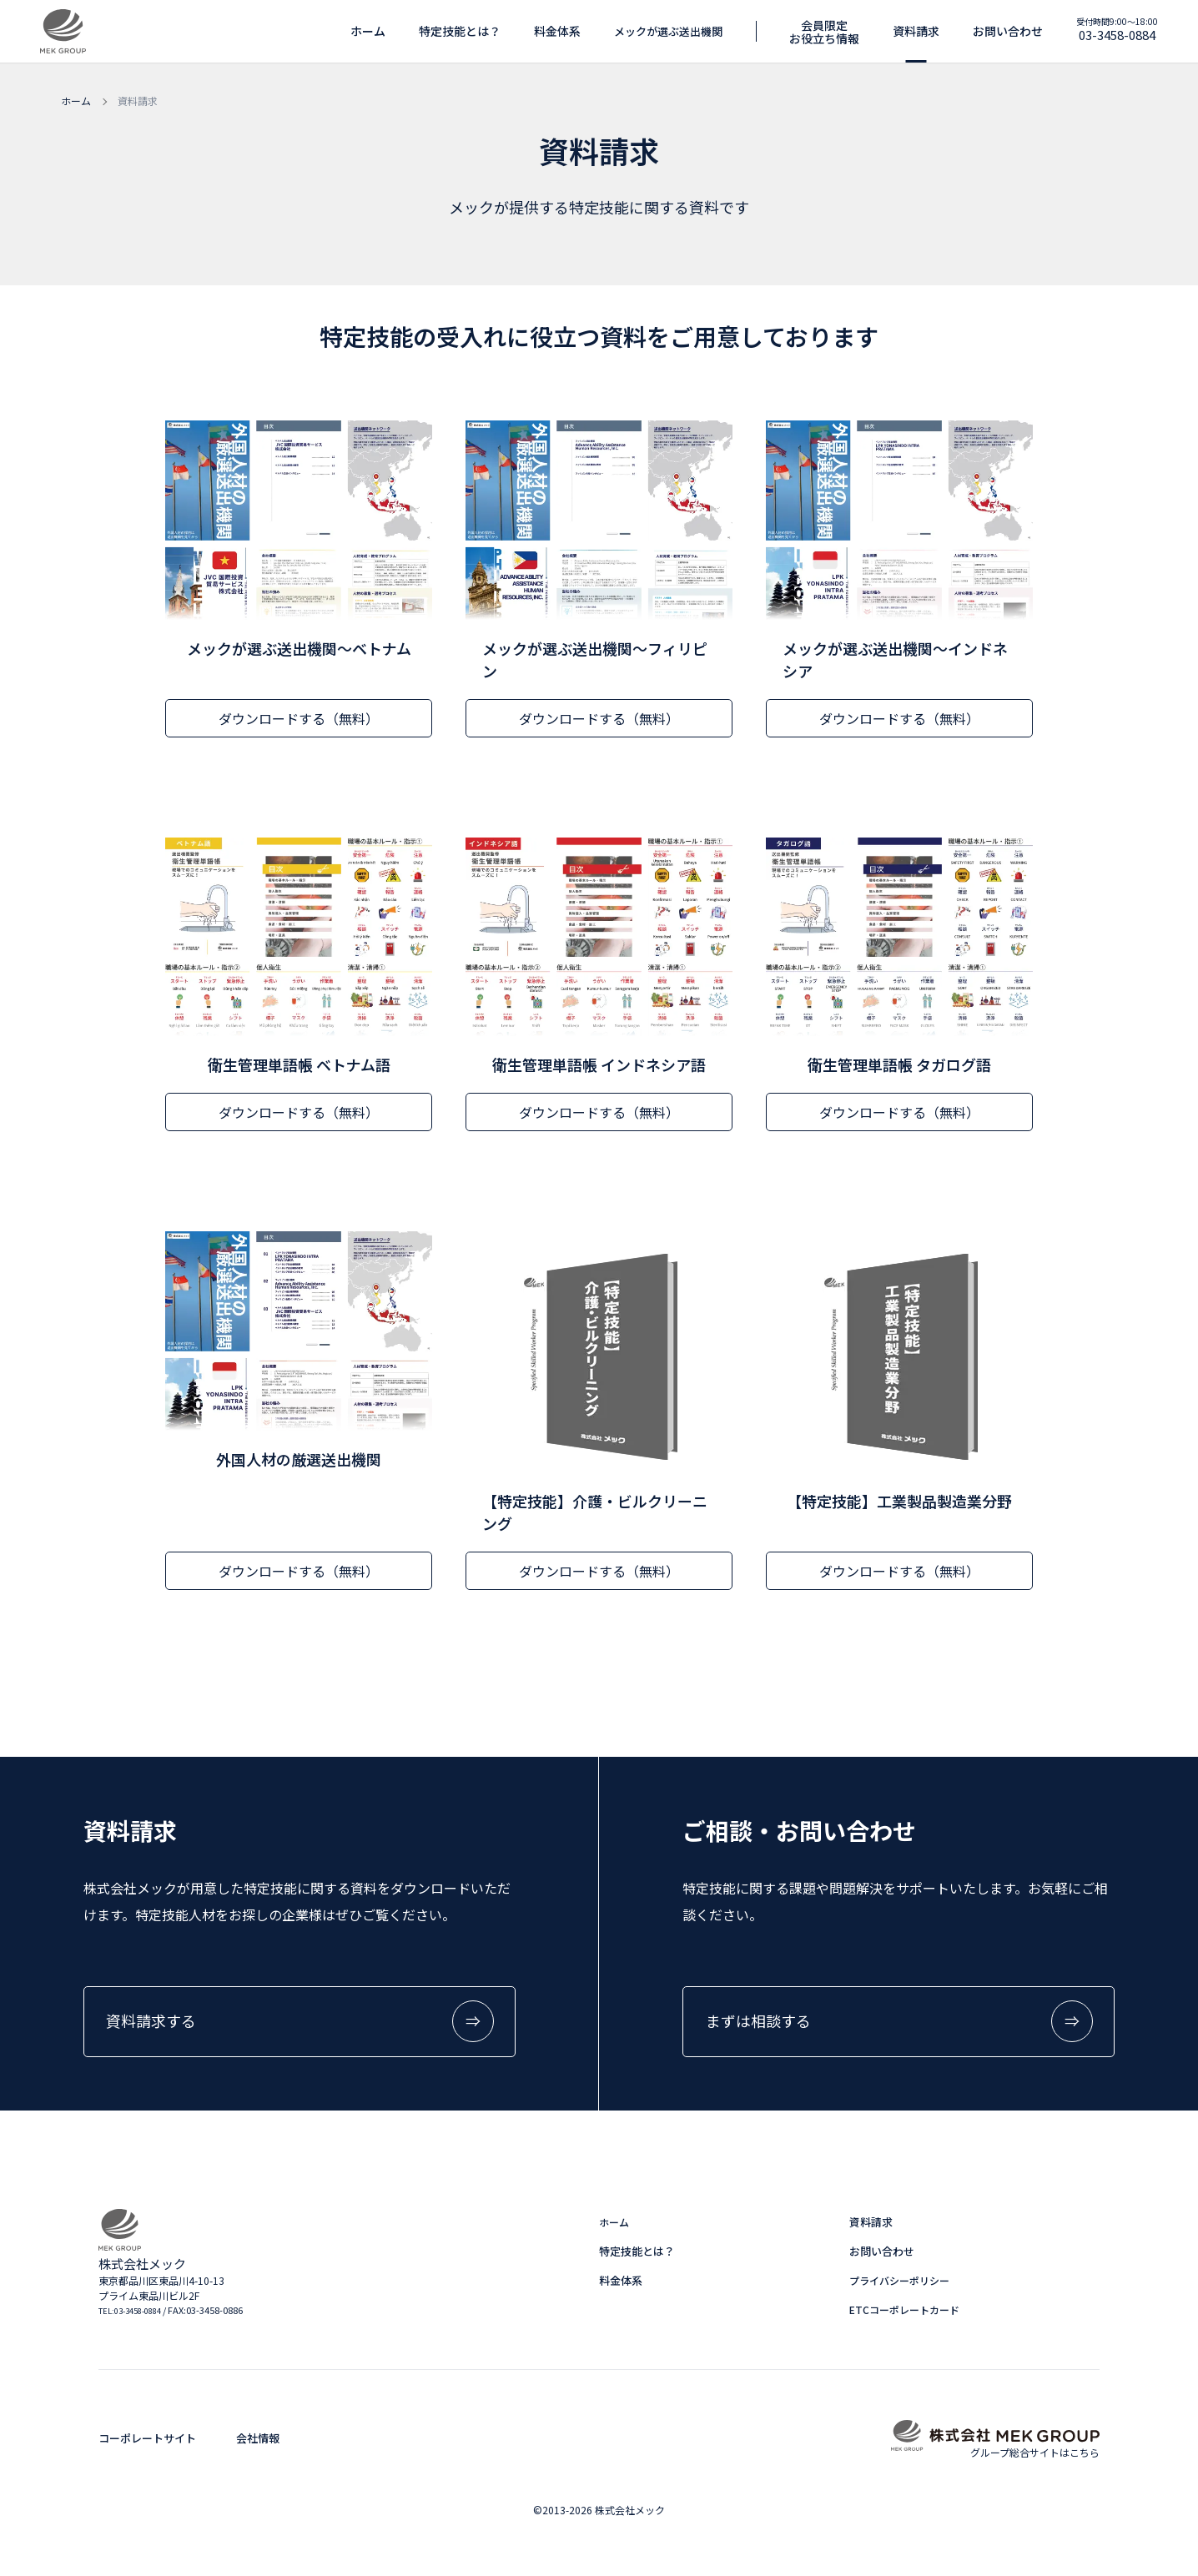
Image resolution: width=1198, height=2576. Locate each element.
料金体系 (557, 31)
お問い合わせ (881, 2255)
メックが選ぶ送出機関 (668, 31)
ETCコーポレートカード (904, 2314)
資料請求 (871, 2226)
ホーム (367, 31)
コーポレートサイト (147, 2442)
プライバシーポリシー (899, 2284)
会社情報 (257, 2442)
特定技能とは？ (460, 31)
